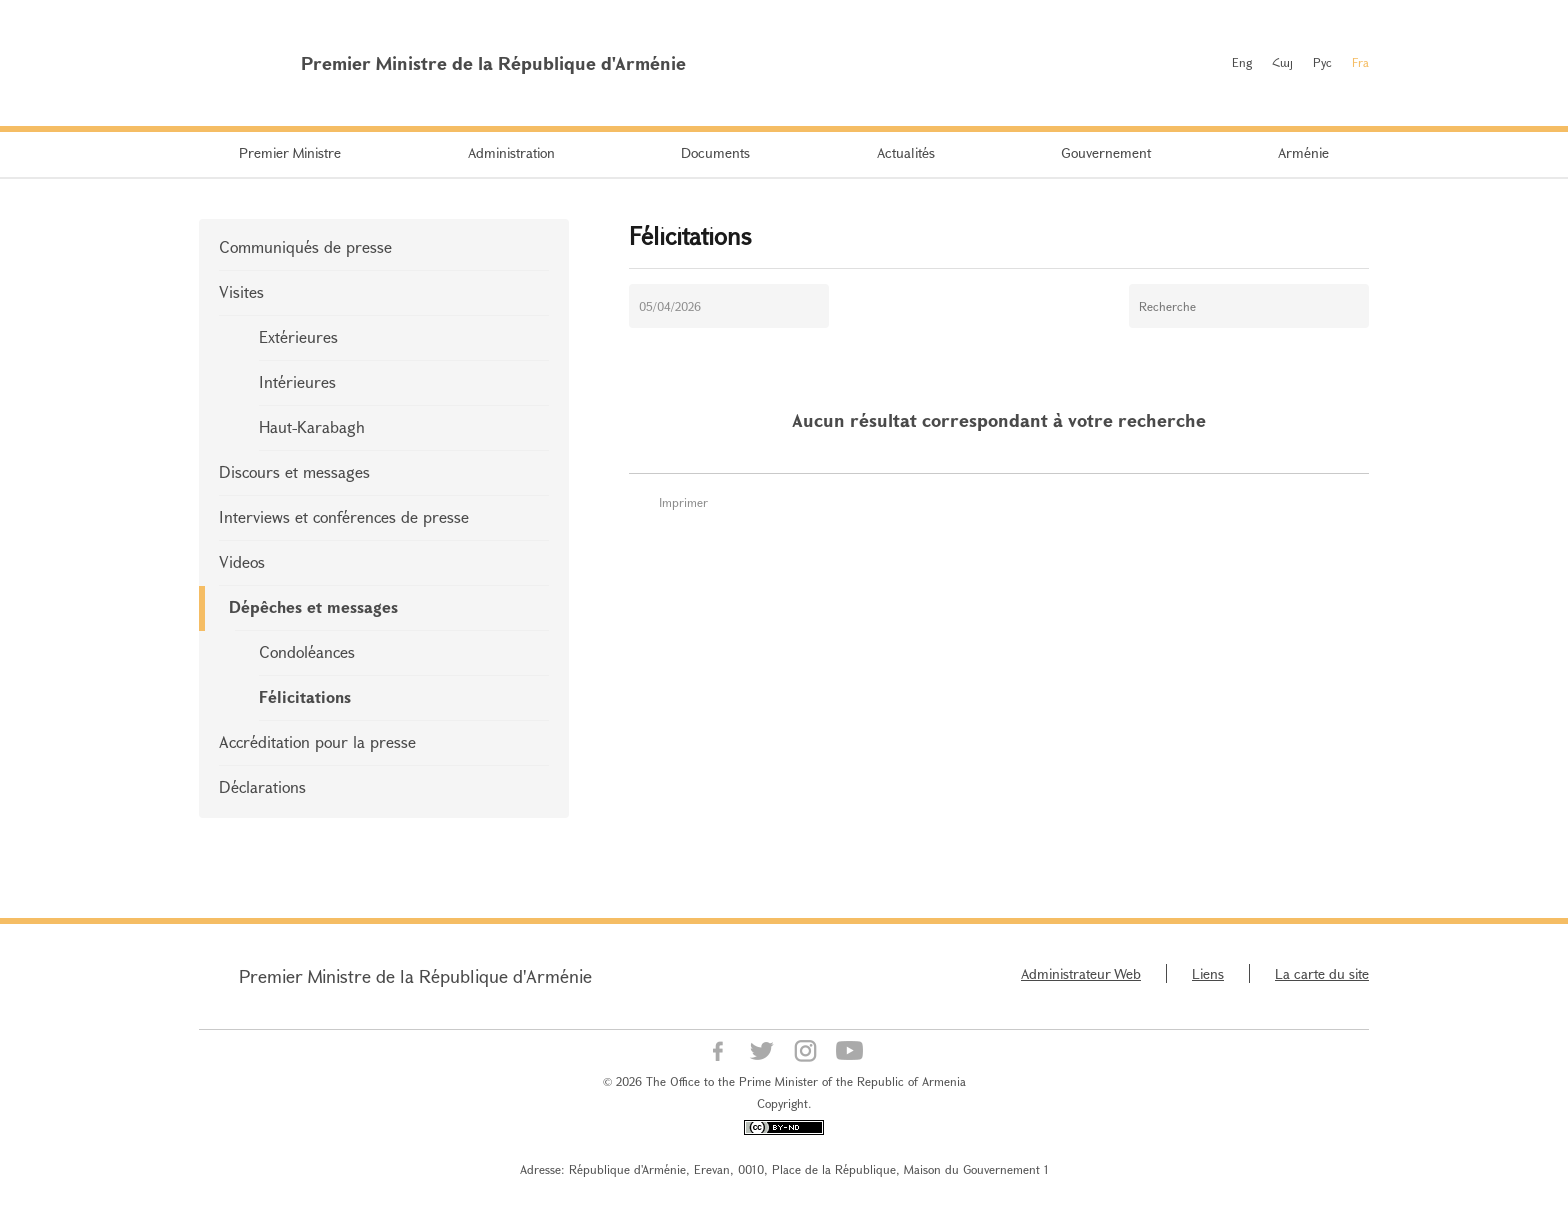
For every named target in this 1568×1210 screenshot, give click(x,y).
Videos (242, 561)
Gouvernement (1106, 152)
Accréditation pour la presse (317, 741)
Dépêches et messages (313, 606)
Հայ (1282, 62)
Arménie (1303, 152)
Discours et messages (294, 471)
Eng (1242, 62)
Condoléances (307, 651)
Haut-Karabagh (312, 426)
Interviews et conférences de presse (344, 516)
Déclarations (262, 786)
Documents (715, 152)
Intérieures (297, 381)
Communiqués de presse (305, 246)
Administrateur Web (1081, 973)
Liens (1208, 973)
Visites (241, 291)
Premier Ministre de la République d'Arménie (415, 976)
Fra (1360, 62)
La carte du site (1322, 973)
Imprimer (683, 502)
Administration (511, 152)
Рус (1322, 62)
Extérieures (298, 336)
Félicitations (305, 696)
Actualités (906, 152)
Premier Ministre (290, 152)
